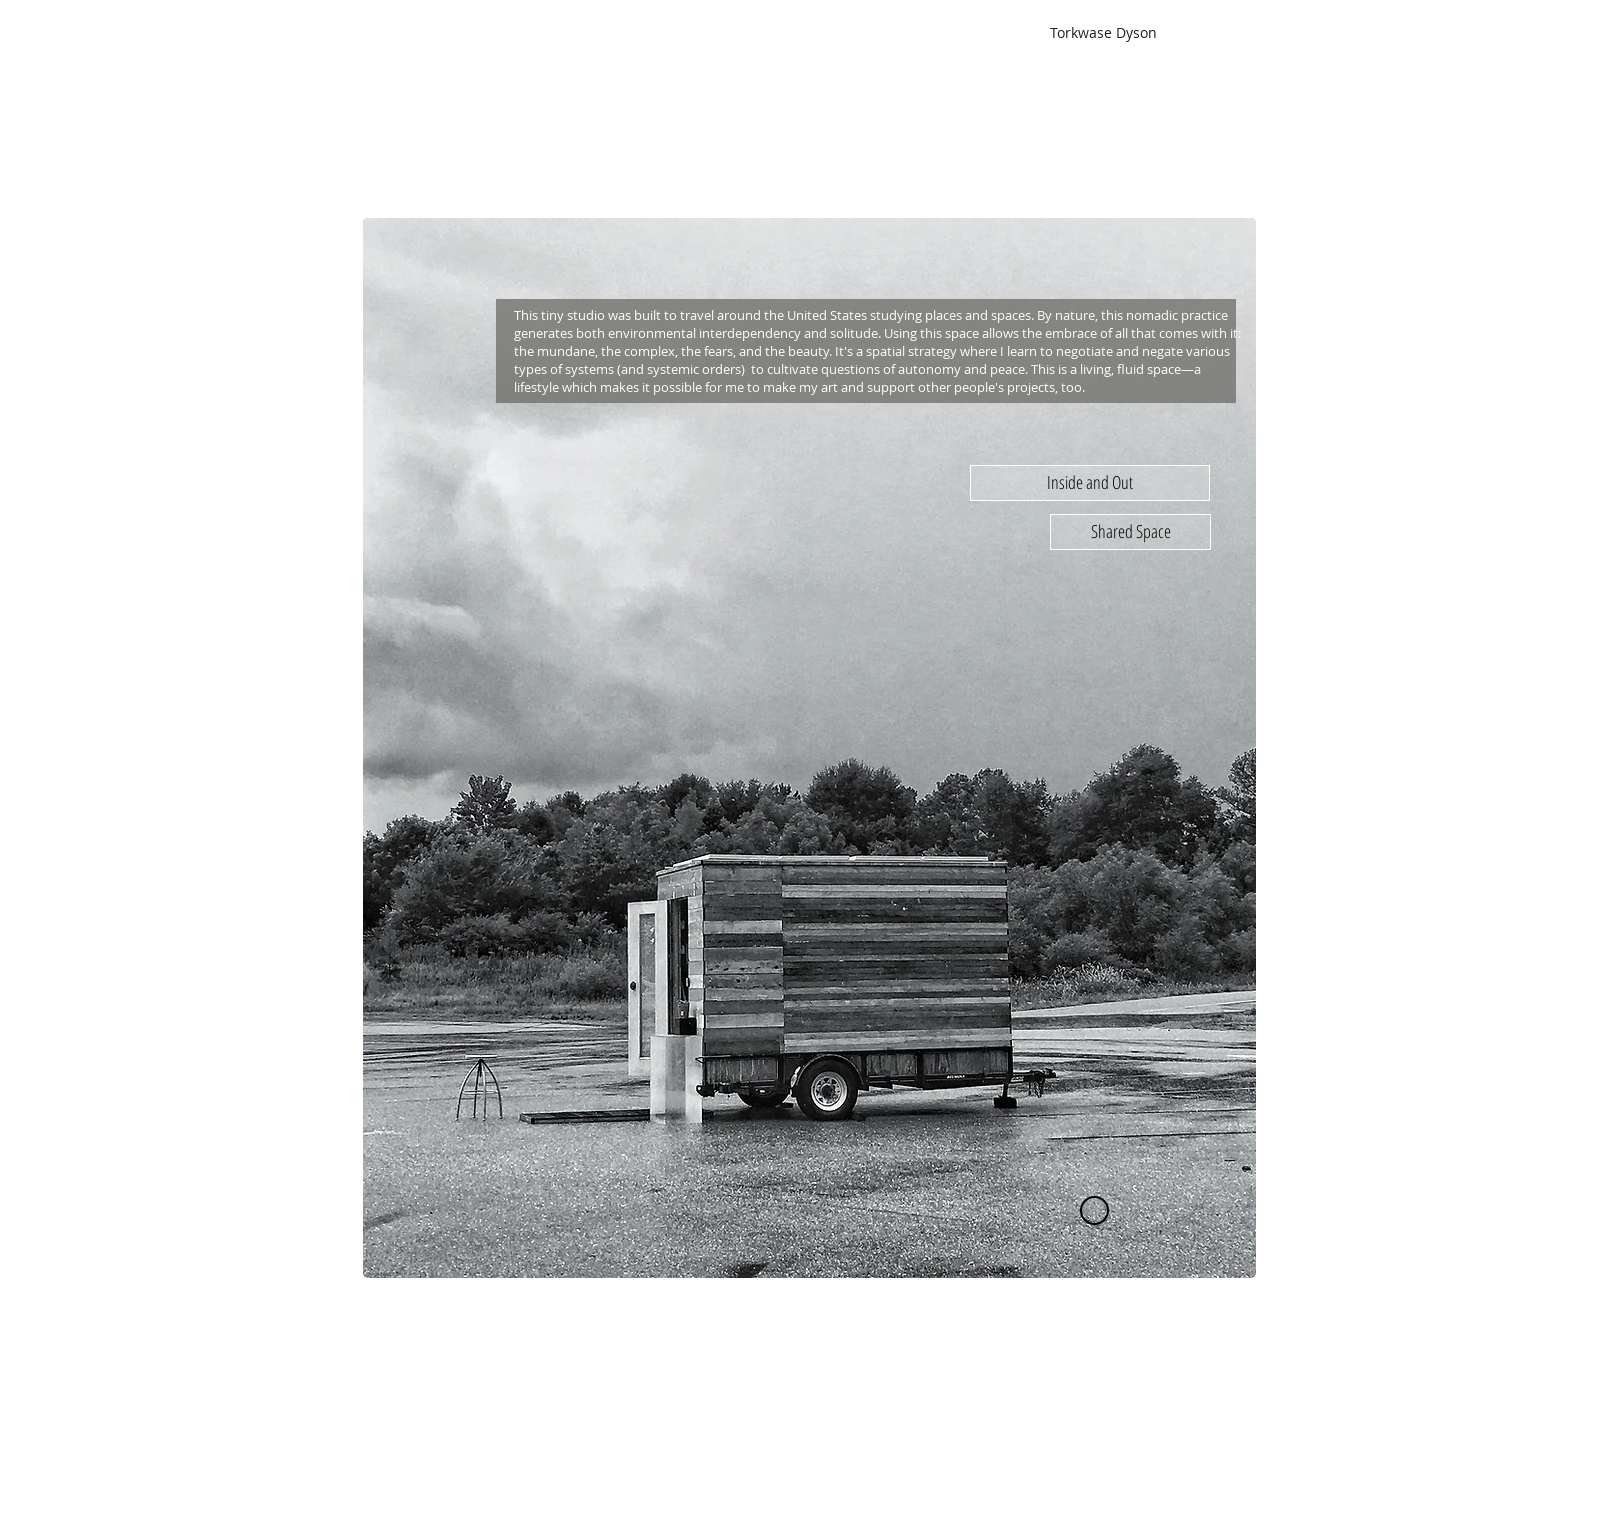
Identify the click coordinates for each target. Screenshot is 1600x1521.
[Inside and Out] (1090, 483)
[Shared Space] (1130, 532)
